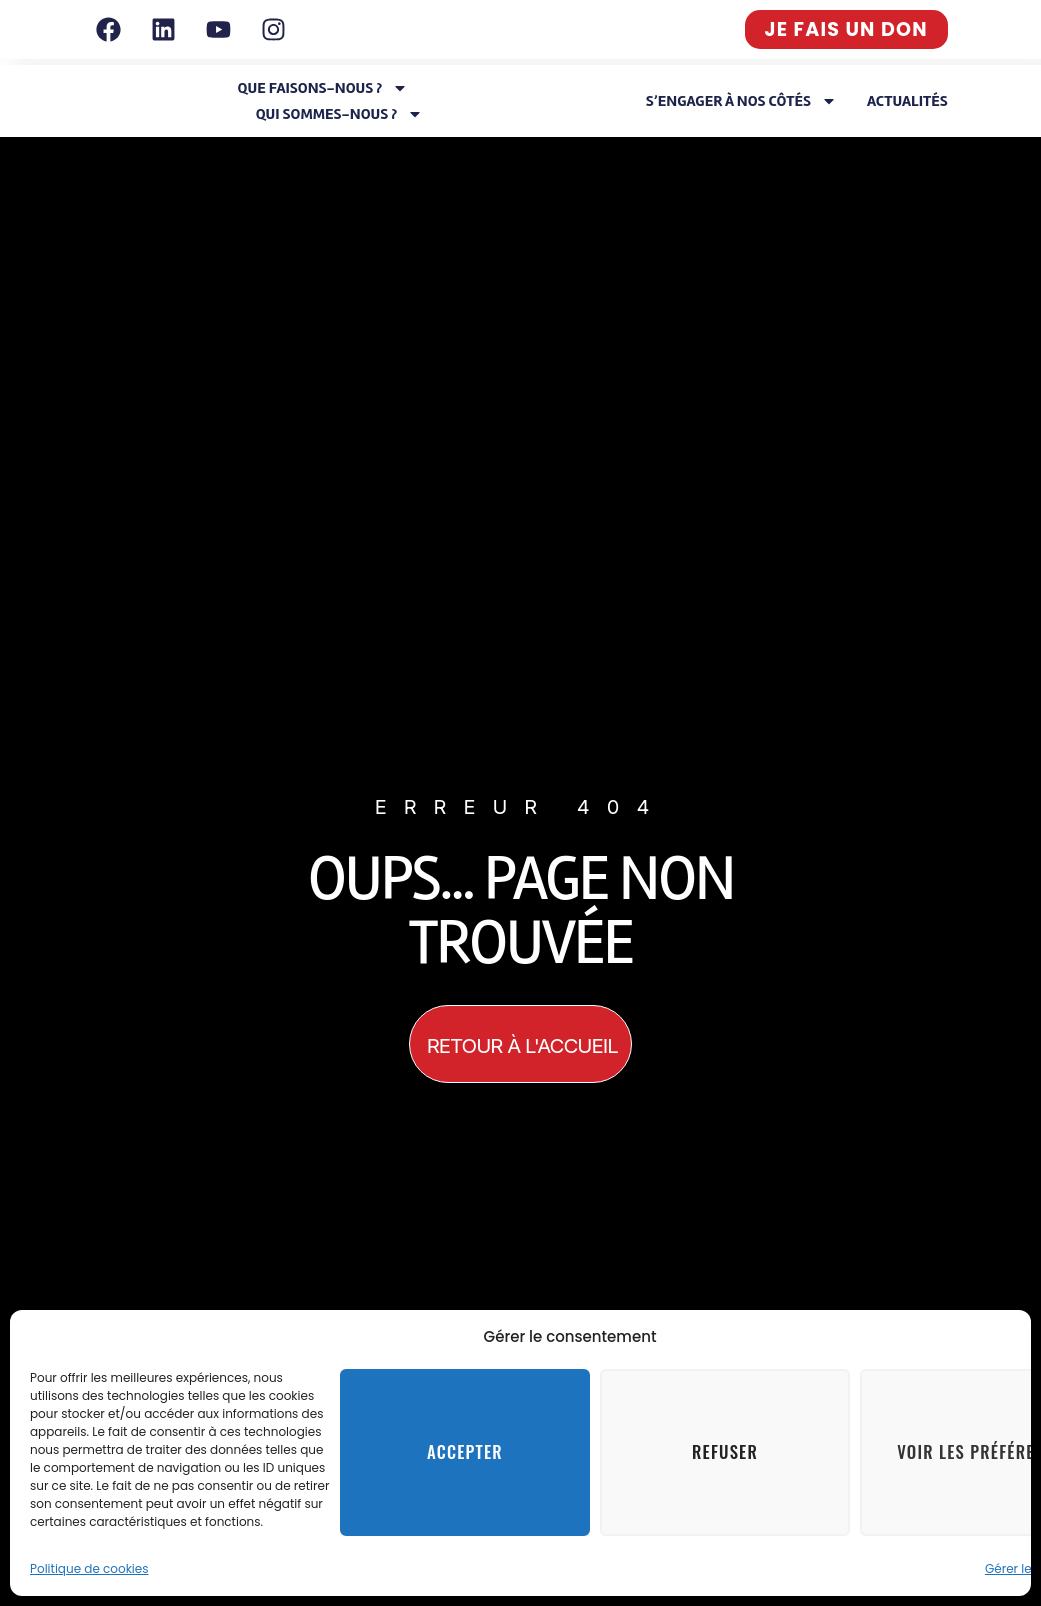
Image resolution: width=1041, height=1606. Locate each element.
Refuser (725, 1453)
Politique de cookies (89, 1568)
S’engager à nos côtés (741, 101)
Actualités (907, 101)
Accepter (464, 1453)
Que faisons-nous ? (323, 88)
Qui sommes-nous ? (339, 114)
